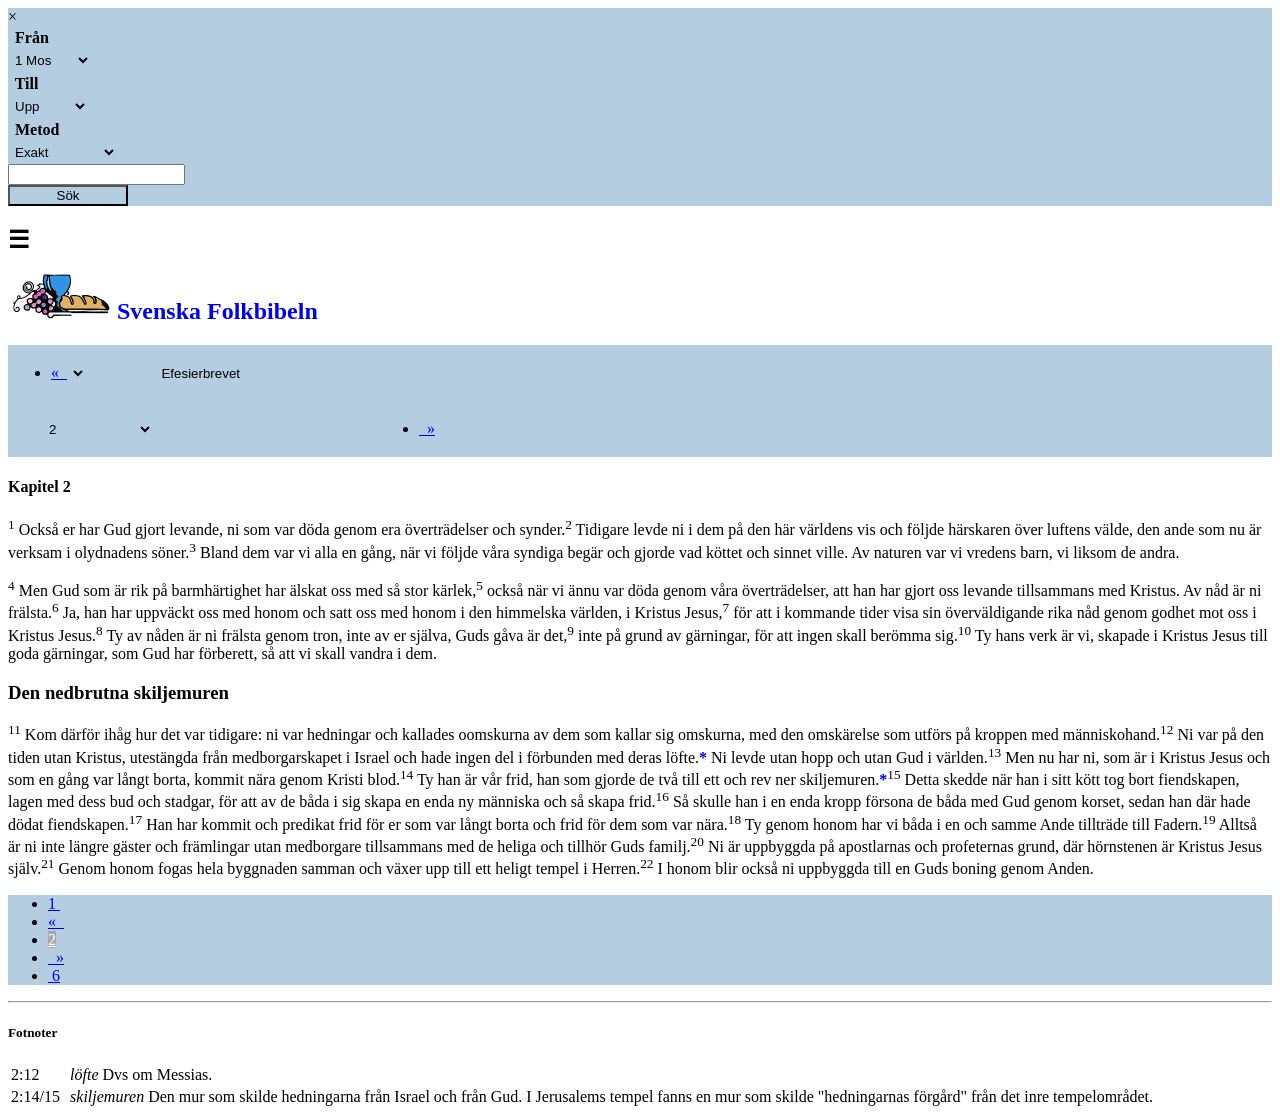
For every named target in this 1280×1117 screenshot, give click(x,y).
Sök (68, 195)
